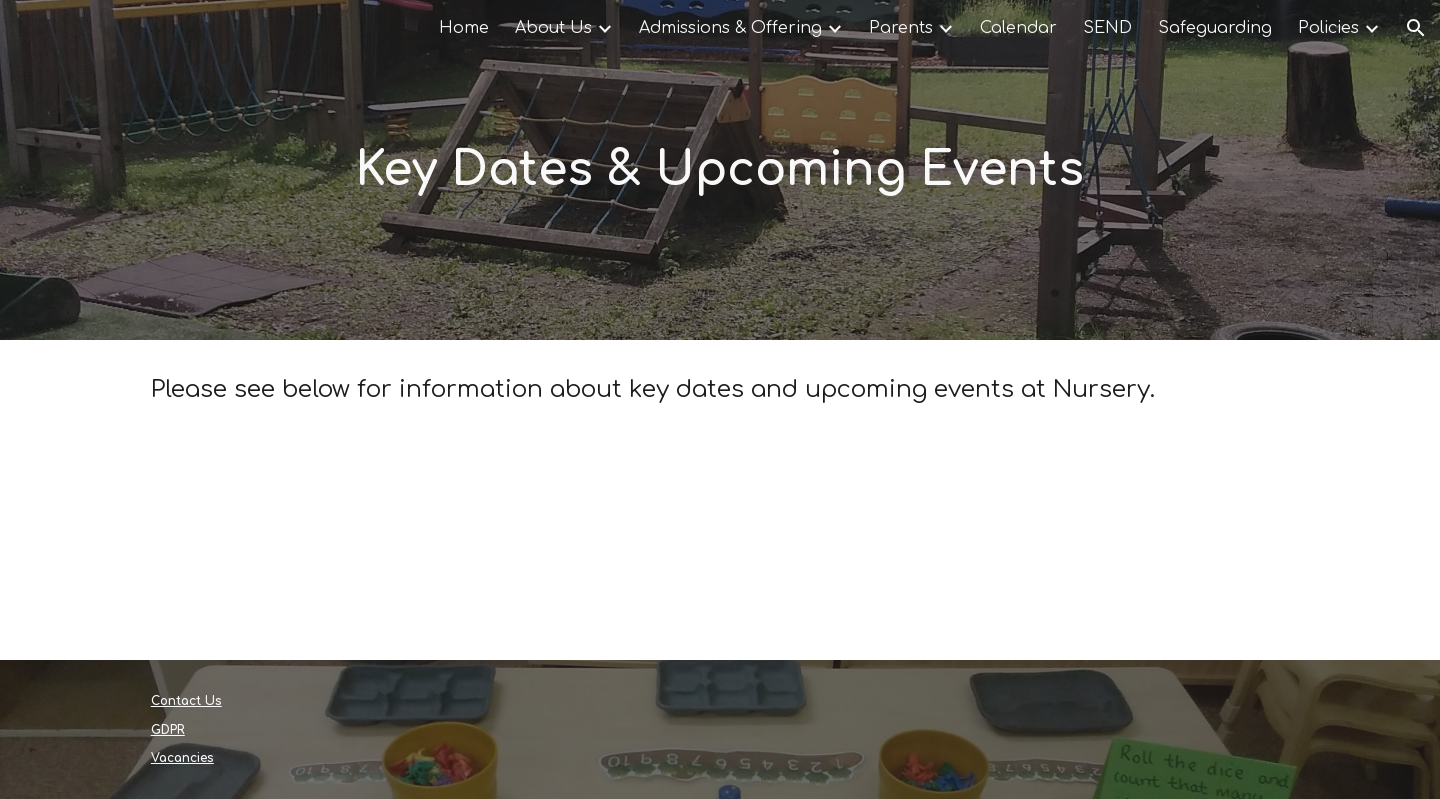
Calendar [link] (1018, 28)
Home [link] (464, 28)
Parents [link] (901, 28)
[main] (720, 170)
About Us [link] (553, 28)
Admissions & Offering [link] (730, 28)
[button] (1416, 28)
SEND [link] (1107, 28)
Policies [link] (1328, 28)
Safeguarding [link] (1215, 28)
